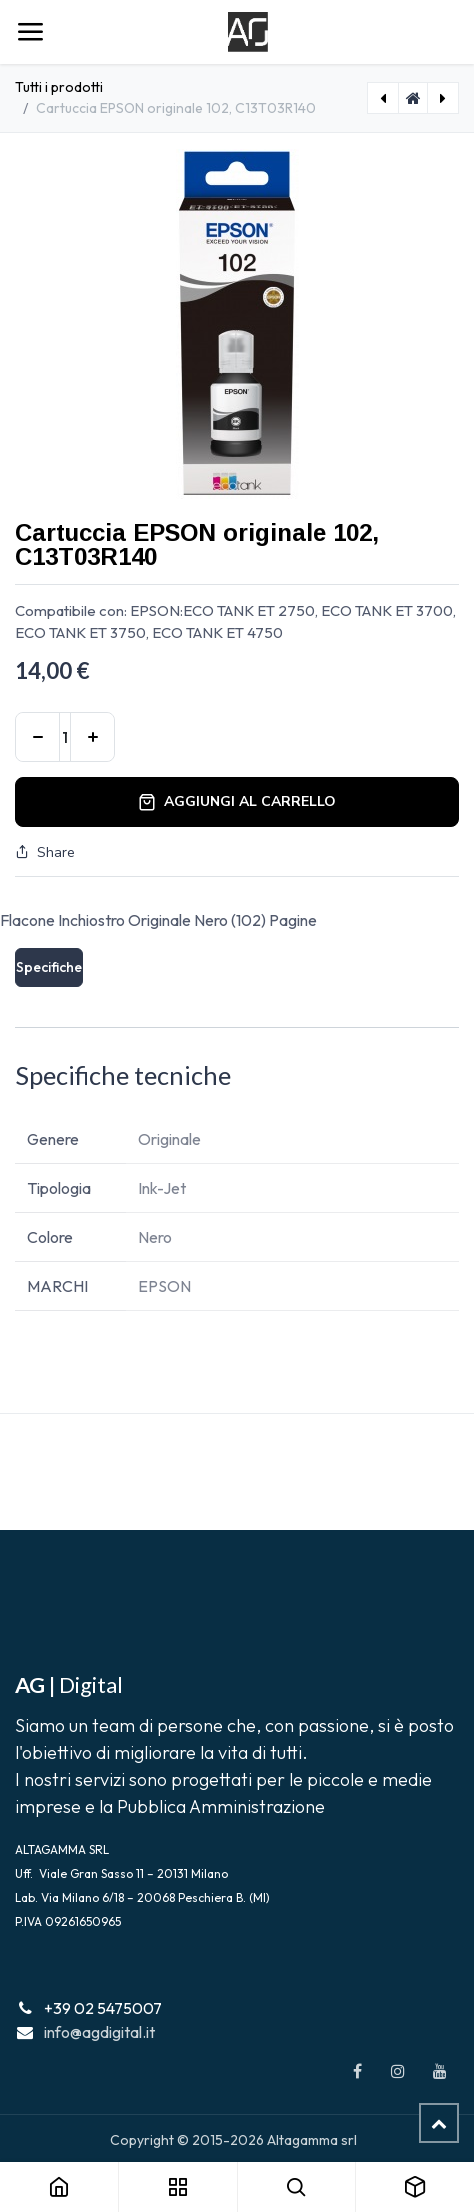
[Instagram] (398, 2071)
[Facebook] (357, 2071)
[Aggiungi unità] (92, 737)
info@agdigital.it (99, 2032)
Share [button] (45, 852)
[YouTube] (440, 2071)
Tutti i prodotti (59, 87)
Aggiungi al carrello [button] (237, 801)
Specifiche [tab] (49, 967)
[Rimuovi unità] (37, 737)
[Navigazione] (30, 32)
